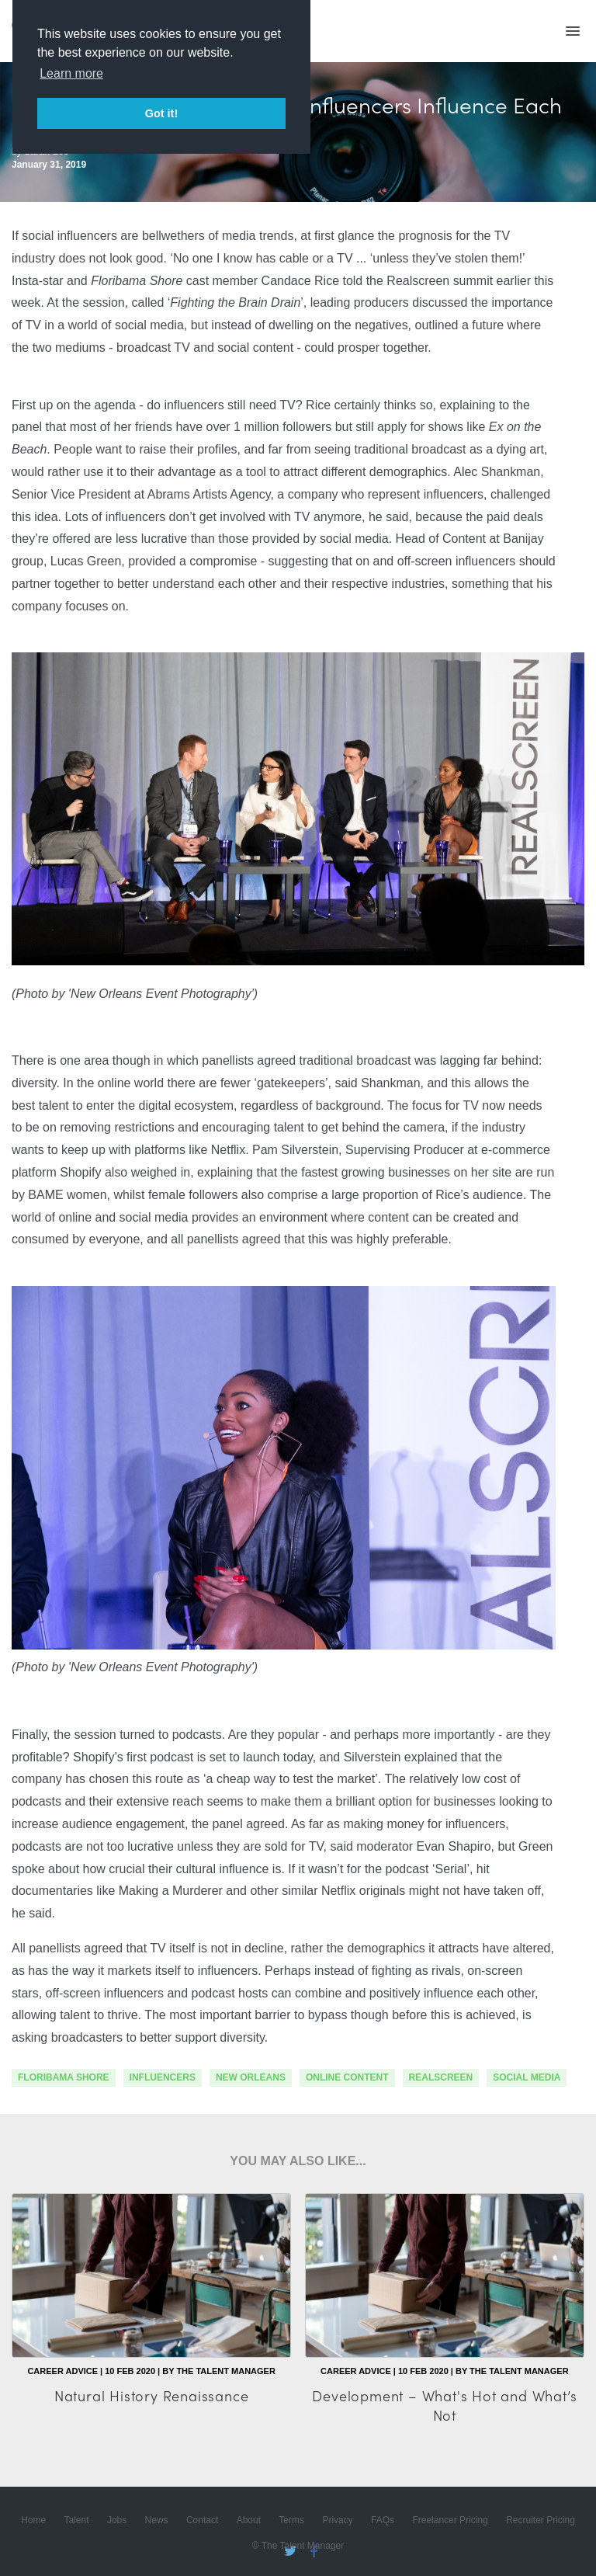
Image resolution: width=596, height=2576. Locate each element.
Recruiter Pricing (540, 2520)
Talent (76, 2520)
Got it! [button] (161, 113)
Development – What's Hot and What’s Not (444, 2405)
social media (526, 2077)
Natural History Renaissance (151, 2395)
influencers (163, 2077)
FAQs (382, 2520)
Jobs (116, 2520)
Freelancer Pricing (449, 2520)
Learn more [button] (71, 73)
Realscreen (441, 2077)
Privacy (337, 2520)
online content (347, 2077)
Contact (202, 2520)
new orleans (251, 2077)
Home (33, 2520)
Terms (291, 2520)
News (156, 2520)
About (249, 2520)
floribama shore (63, 2077)
